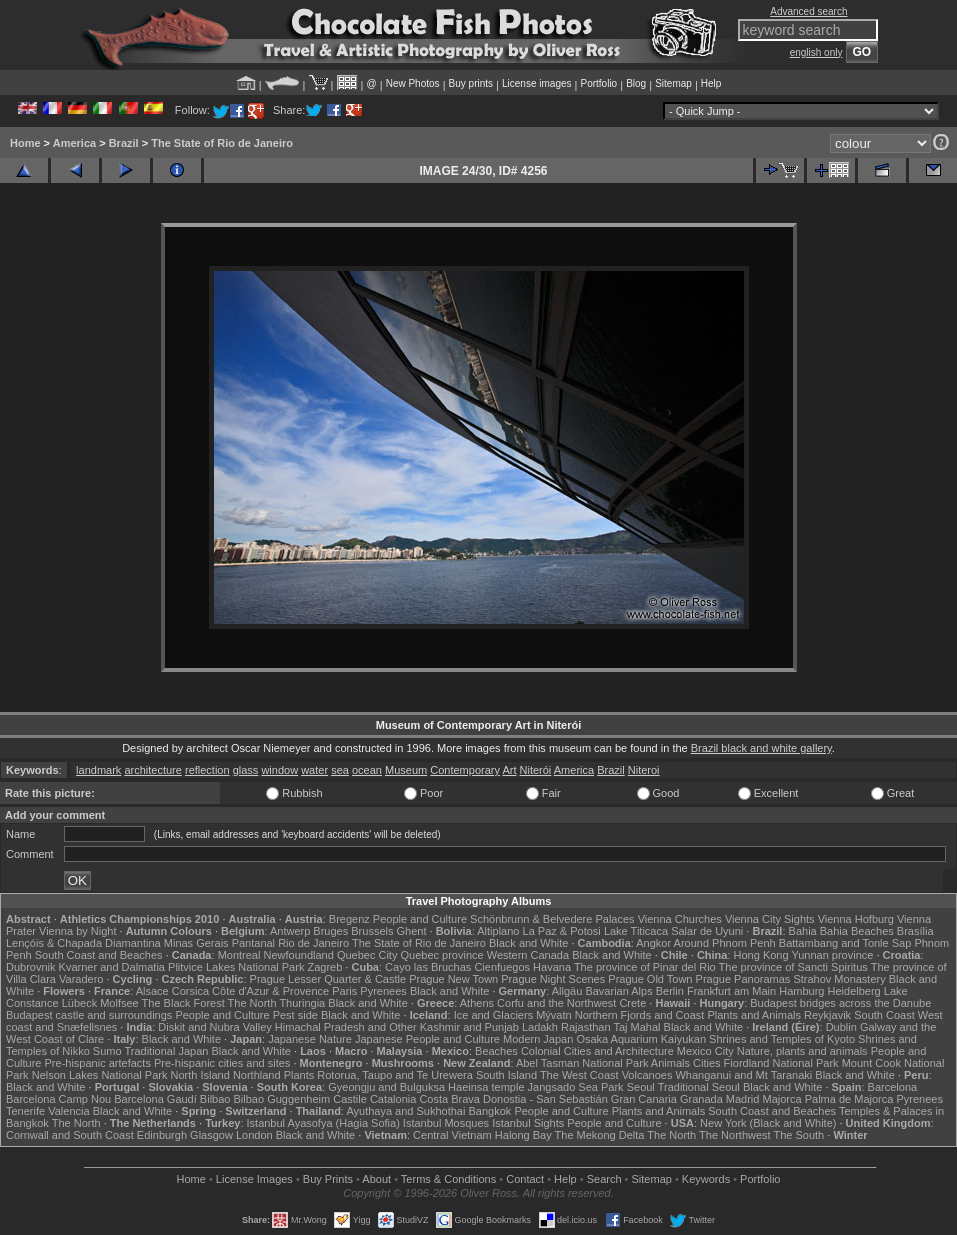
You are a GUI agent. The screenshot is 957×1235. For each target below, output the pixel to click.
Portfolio (598, 83)
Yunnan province (832, 955)
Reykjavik (827, 1015)
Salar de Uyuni (707, 931)
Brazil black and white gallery (761, 748)
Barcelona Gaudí (155, 1099)
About (376, 1179)
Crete (632, 1003)
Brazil (124, 143)
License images (536, 83)
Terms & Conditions (448, 1179)
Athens (477, 1003)
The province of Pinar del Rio (645, 967)
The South (798, 1135)
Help (711, 83)
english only (816, 52)
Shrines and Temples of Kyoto (782, 1039)
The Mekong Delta (600, 1135)
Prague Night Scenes (553, 979)
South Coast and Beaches (99, 955)
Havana (552, 967)
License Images (254, 1179)
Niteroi (644, 770)
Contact (525, 1179)
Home (25, 143)
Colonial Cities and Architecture (597, 1051)
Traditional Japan (166, 1051)
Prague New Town (453, 979)
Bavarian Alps (618, 991)
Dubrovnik (31, 967)
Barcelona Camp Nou (58, 1099)
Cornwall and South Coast (70, 1135)
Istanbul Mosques (446, 1123)
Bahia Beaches (857, 931)
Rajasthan (586, 1027)
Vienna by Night (77, 931)
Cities (707, 1063)
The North (252, 1003)
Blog (636, 83)
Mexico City (705, 1051)
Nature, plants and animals (802, 1051)
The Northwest (735, 1135)
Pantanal (253, 943)
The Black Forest (183, 1003)
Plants (299, 1075)
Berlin (670, 991)
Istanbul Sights (528, 1123)
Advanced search (808, 11)
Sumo (107, 1051)
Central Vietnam (452, 1135)
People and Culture (420, 919)
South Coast (884, 1015)
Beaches (496, 1051)
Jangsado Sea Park (576, 1087)
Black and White (528, 943)
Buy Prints (328, 1179)
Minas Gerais (196, 943)
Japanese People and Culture (427, 1039)
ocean (367, 770)
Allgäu (567, 991)
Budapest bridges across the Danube (840, 1003)
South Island (506, 1075)
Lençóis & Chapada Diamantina (83, 943)
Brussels (372, 931)
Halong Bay (523, 1135)
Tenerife (25, 1111)
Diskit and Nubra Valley (215, 1027)
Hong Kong (761, 955)
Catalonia (393, 1099)
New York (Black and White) (768, 1123)
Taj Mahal (636, 1027)
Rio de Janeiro (313, 943)
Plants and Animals (754, 1015)
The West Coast (579, 1075)
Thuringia (302, 1003)
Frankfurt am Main (731, 991)
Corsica (190, 991)
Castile (350, 1099)
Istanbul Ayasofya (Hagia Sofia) (323, 1123)
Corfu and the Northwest (556, 1003)
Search (604, 1179)
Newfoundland (298, 955)
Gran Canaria (644, 1099)
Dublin (841, 1027)
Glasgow (211, 1135)
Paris (344, 991)
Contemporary (465, 770)
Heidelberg (854, 991)
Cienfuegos (502, 967)
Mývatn (553, 1015)
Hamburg (801, 991)
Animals (670, 1063)
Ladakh (540, 1027)
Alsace (152, 991)
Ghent (412, 931)
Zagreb (324, 967)
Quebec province (441, 955)
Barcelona (893, 1087)
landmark (98, 770)
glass (246, 770)
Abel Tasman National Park (582, 1063)
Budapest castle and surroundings (89, 1015)
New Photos (413, 83)
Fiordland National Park (781, 1063)
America (74, 143)
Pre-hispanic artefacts (98, 1063)
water (314, 770)
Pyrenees (383, 991)
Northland (257, 1075)
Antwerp (290, 931)
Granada (701, 1099)
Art (509, 770)
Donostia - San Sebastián (545, 1099)
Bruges (330, 931)
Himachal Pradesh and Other (346, 1027)
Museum (406, 770)
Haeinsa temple (486, 1087)
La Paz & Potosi (562, 931)
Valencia (68, 1111)
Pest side (295, 1015)
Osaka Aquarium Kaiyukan (641, 1039)
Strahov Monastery (839, 979)
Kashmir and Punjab (469, 1027)
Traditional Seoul (699, 1087)
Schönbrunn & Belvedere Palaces (552, 919)
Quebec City (367, 955)
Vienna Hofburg (856, 919)
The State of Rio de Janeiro (222, 143)
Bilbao (215, 1099)
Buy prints (471, 83)
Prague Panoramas (743, 979)
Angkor (653, 943)
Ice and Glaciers (493, 1015)
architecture (152, 770)
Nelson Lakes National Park (100, 1075)
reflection (207, 770)
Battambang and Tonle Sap (845, 943)
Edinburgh (162, 1135)
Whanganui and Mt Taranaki (743, 1075)
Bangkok (490, 1111)
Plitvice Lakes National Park (236, 967)
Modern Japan (538, 1039)
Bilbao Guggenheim (282, 1099)
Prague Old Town (650, 979)
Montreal (239, 955)
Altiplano (498, 931)
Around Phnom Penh (725, 943)
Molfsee (119, 1003)
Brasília (915, 931)
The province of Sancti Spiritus (793, 967)
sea (340, 770)
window (279, 770)
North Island (200, 1075)
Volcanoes (647, 1075)
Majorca (782, 1099)
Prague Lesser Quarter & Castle (328, 979)
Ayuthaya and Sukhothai (405, 1111)
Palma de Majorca (849, 1099)
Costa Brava (449, 1099)
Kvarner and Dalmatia (112, 967)
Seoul (641, 1087)
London (254, 1135)
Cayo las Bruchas (428, 967)
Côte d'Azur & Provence (270, 991)
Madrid (743, 1099)
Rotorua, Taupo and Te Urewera (395, 1075)
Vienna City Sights (770, 919)
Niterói (536, 770)
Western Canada (528, 955)
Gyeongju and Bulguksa (386, 1087)
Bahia (803, 931)
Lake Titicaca (636, 931)
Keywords (706, 1179)
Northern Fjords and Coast (640, 1015)
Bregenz (349, 919)
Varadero (81, 979)
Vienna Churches (680, 919)
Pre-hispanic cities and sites (222, 1063)
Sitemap (673, 83)
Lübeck (79, 1003)
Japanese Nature (310, 1039)
